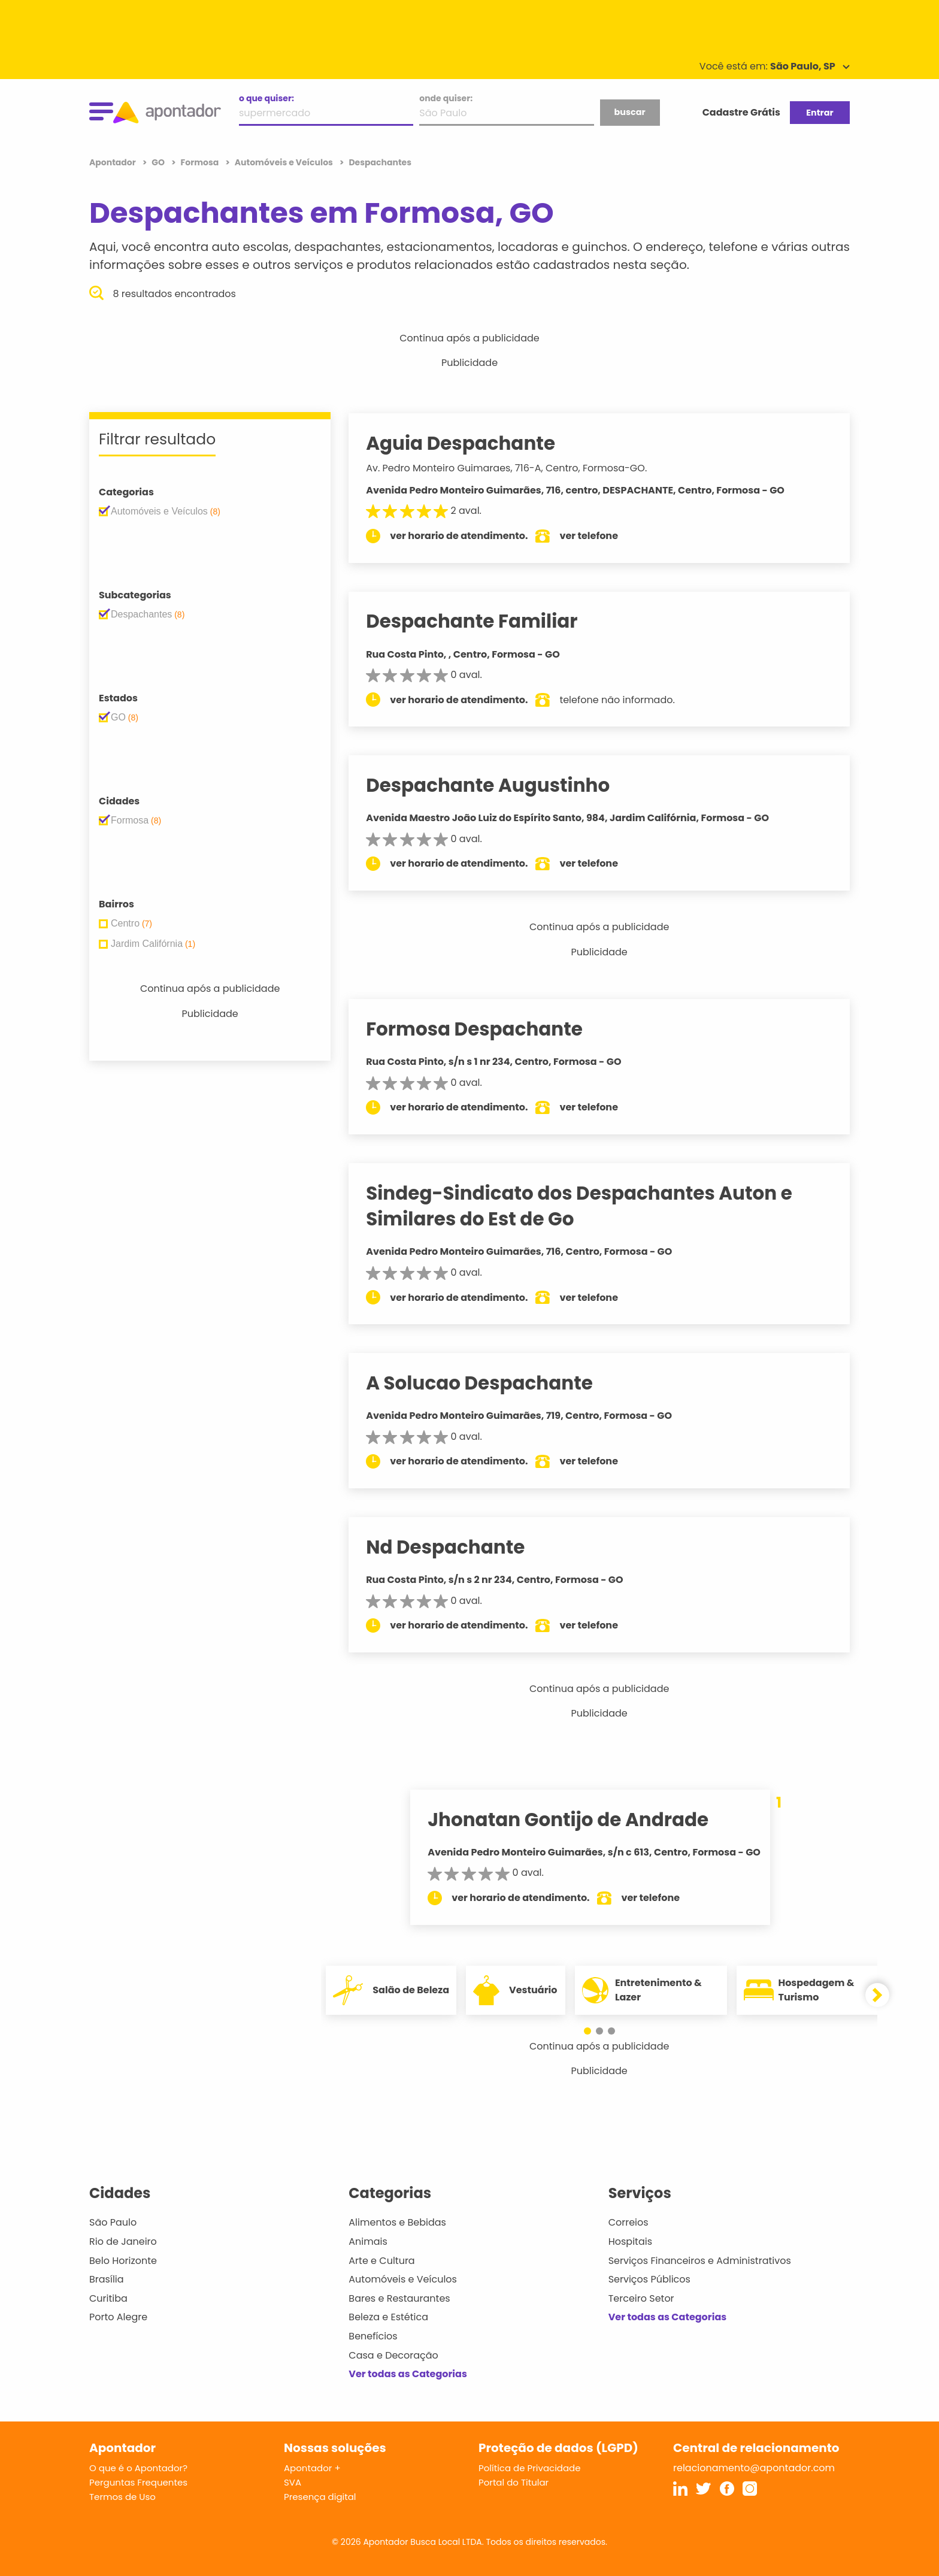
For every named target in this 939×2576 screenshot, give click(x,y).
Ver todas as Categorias (408, 2374)
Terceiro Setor (641, 2298)
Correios (628, 2222)
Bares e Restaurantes (399, 2298)
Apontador (113, 162)
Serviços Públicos (649, 2279)
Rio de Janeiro (123, 2241)
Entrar (819, 113)
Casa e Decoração (393, 2355)
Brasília (106, 2279)
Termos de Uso (122, 2496)
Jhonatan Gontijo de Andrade (574, 1819)
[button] (593, 2031)
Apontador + (312, 2468)
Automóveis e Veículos (403, 2279)
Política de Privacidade (529, 2468)
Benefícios (373, 2336)
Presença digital (320, 2496)
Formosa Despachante (487, 1029)
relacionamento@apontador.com (754, 2468)
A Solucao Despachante (492, 1383)
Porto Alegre (118, 2317)
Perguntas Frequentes (138, 2482)
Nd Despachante (458, 1547)
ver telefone (602, 536)
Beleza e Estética (388, 2317)
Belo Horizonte (123, 2261)
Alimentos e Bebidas (397, 2222)
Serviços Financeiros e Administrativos (699, 2261)
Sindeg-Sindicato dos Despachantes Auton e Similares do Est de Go (592, 1206)
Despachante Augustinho (501, 785)
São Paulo (113, 2222)
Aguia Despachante (473, 443)
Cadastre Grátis (741, 112)
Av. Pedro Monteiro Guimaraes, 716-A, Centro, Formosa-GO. (519, 468)
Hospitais (630, 2241)
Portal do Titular (513, 2482)
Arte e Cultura (381, 2261)
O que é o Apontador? (138, 2468)
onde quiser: (445, 98)
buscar (629, 112)
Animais (368, 2241)
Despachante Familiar (484, 621)
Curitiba (108, 2298)
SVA (292, 2482)
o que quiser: (266, 98)
